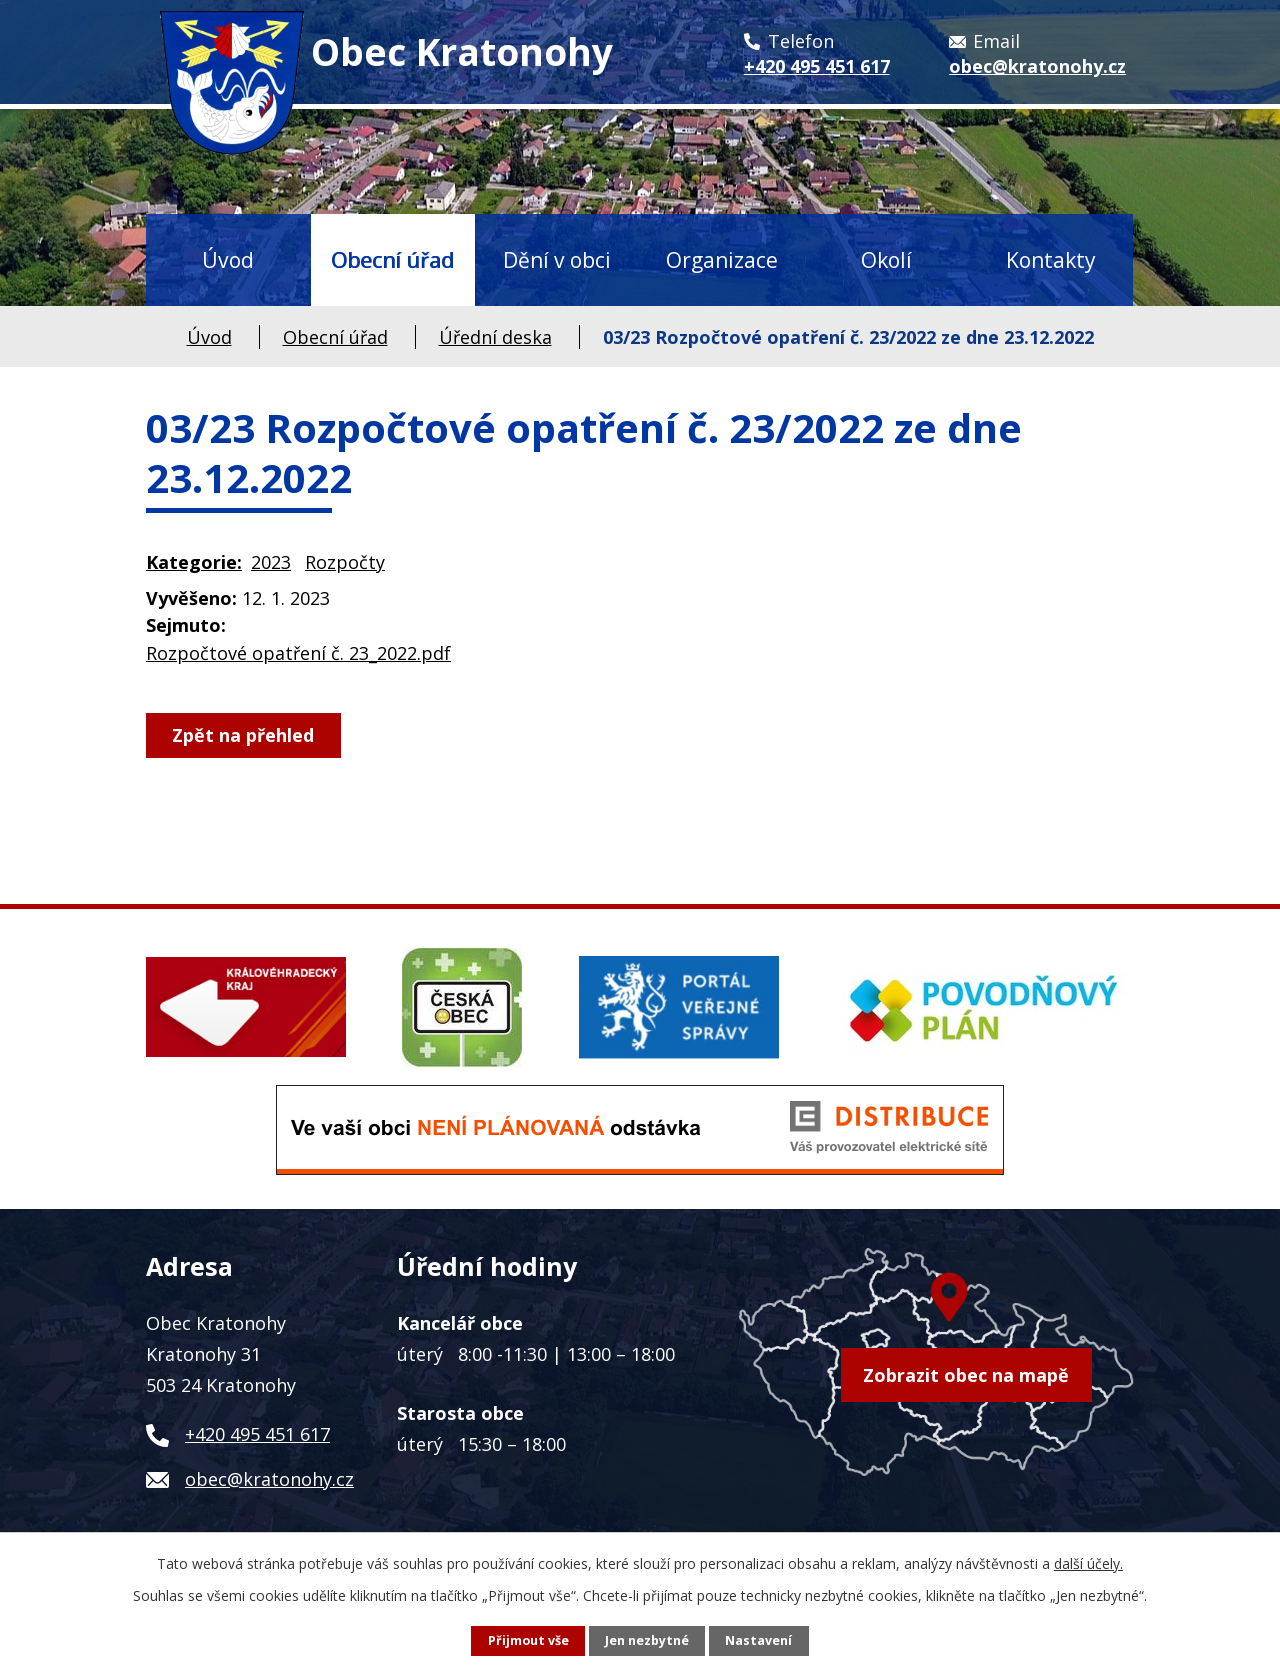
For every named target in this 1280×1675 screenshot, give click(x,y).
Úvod (228, 259)
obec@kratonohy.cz (269, 1479)
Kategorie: (194, 562)
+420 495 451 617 (257, 1434)
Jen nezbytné (647, 1640)
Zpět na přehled (244, 735)
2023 (271, 562)
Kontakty (1051, 259)
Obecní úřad (392, 259)
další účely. (1088, 1563)
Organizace (722, 259)
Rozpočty (345, 562)
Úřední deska (495, 337)
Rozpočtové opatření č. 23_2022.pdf (298, 653)
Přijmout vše (528, 1640)
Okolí (886, 259)
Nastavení (758, 1640)
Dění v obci (557, 259)
